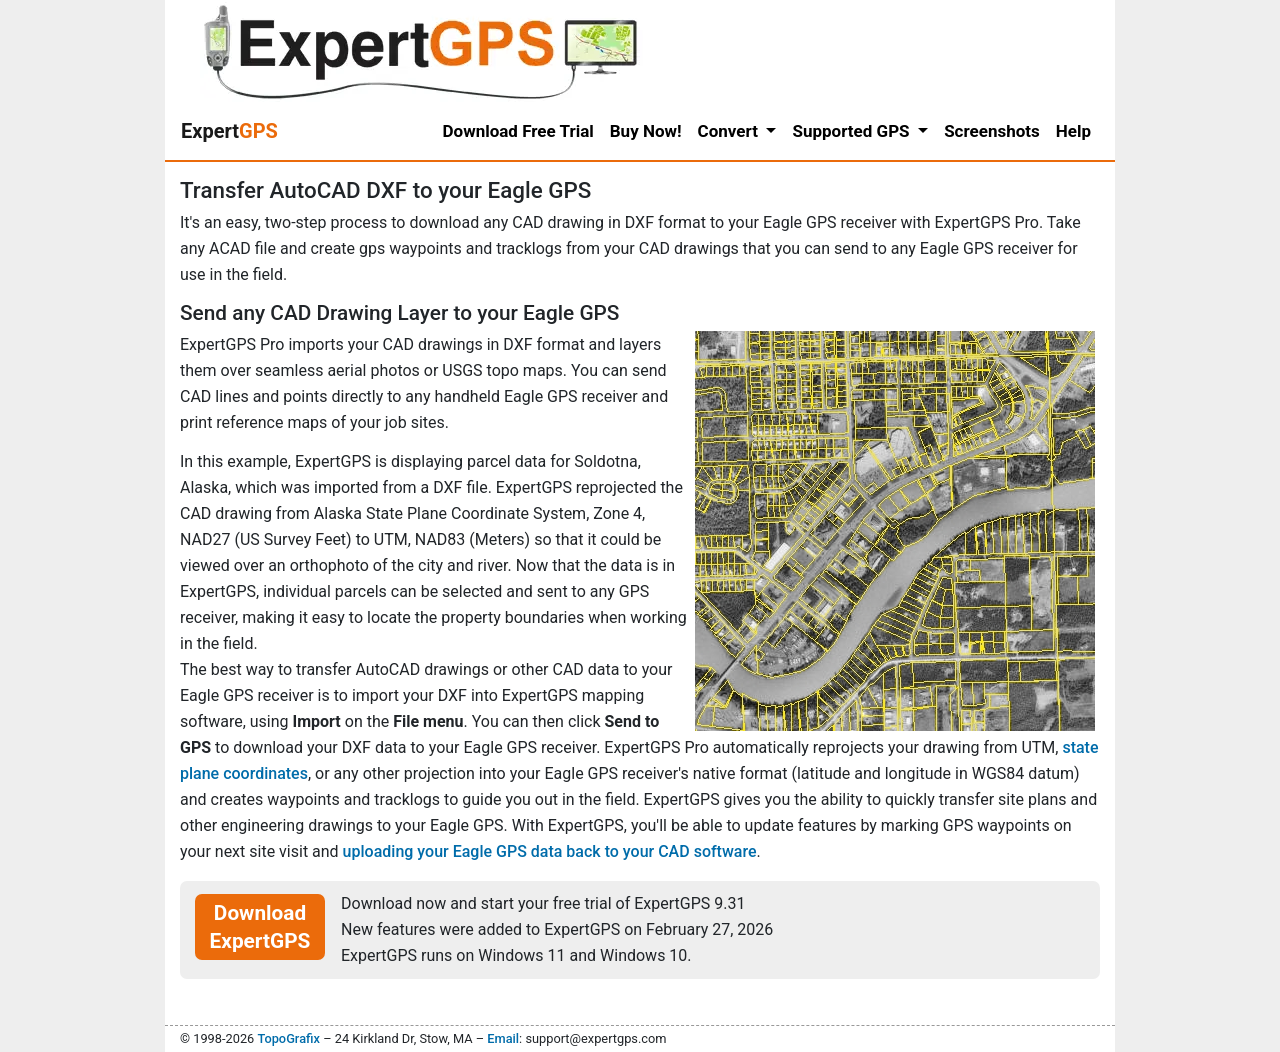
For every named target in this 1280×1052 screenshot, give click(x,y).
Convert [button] (730, 131)
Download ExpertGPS (260, 927)
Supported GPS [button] (852, 131)
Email (503, 1038)
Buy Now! (646, 131)
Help (1073, 131)
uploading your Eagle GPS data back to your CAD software (550, 851)
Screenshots (992, 131)
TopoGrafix (288, 1038)
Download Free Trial (518, 131)
